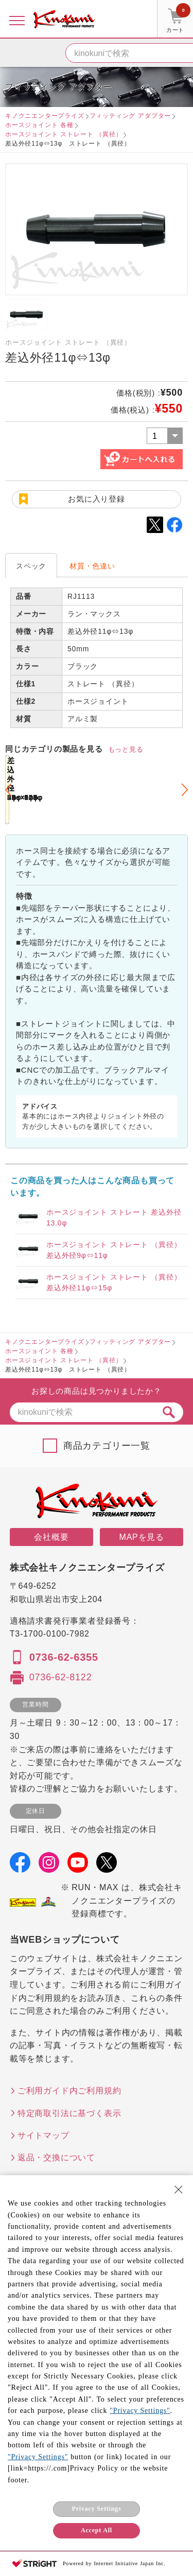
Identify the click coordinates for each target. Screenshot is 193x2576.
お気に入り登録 (96, 498)
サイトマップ (43, 2135)
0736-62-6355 (63, 1657)
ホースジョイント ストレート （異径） (63, 134)
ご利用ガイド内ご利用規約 (69, 2090)
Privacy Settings (96, 2508)
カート (178, 20)
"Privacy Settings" (140, 2410)
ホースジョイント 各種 (39, 125)
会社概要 (51, 1537)
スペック (31, 566)
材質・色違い (92, 566)
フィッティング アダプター (130, 115)
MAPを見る (141, 1537)
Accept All (96, 2530)
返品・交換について (56, 2157)
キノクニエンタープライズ (44, 115)
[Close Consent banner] (178, 2189)
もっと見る (126, 749)
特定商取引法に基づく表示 (69, 2113)
